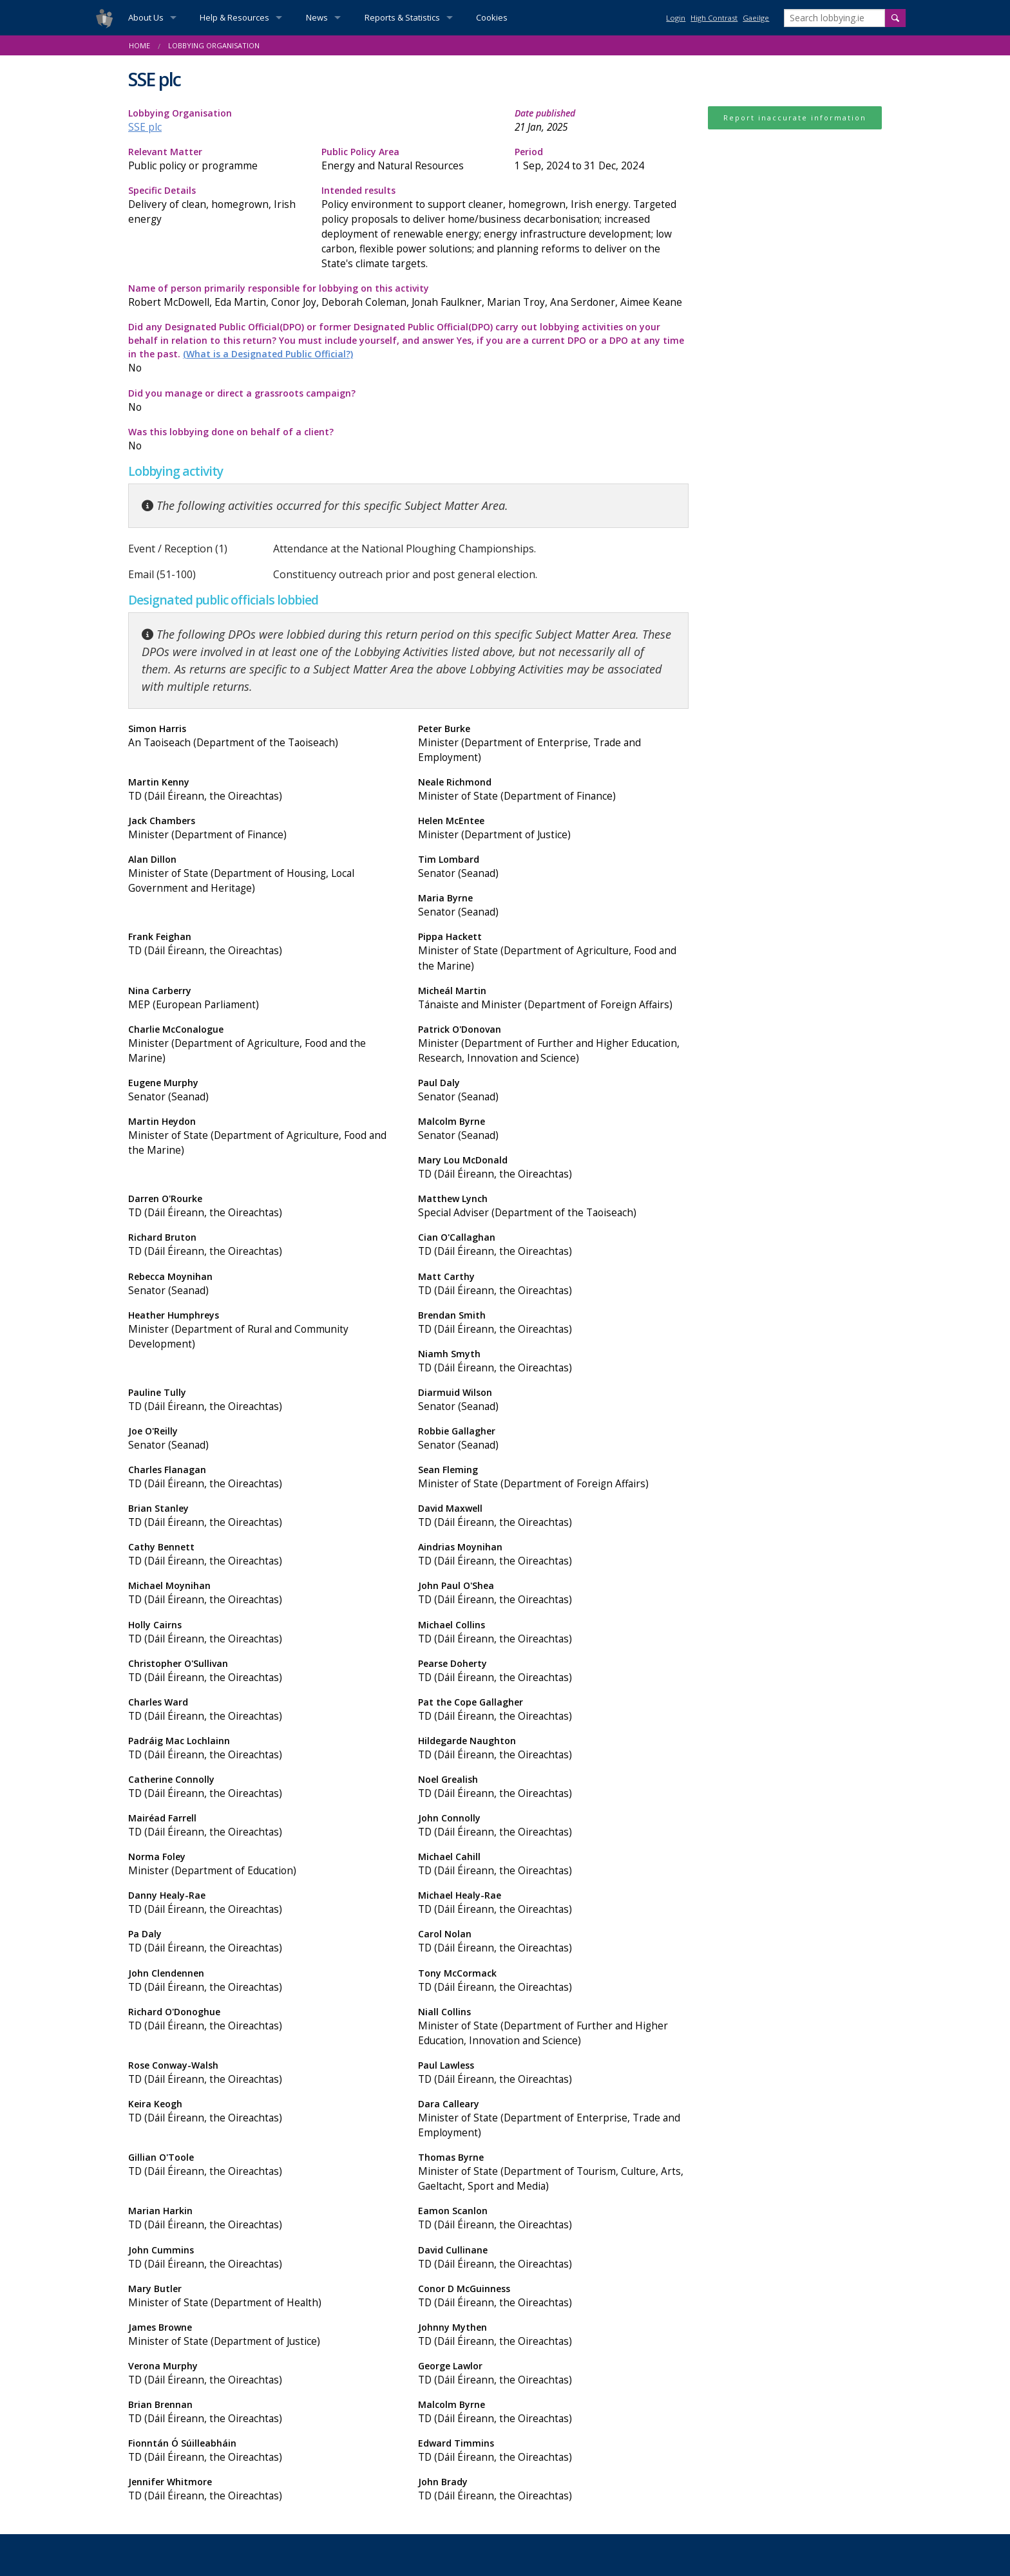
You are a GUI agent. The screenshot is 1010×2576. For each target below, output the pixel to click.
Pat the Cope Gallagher (553, 1710)
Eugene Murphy (263, 1090)
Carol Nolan (553, 1941)
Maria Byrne (553, 905)
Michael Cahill (553, 1864)
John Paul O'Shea (553, 1593)
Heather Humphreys (263, 1330)
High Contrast (714, 18)
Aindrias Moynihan (553, 1554)
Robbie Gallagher (553, 1439)
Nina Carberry (263, 998)
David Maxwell (553, 1516)
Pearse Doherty (553, 1671)
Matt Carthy (553, 1284)
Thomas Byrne (553, 2172)
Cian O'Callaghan (553, 1245)
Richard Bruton (263, 1245)
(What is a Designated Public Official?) (268, 354)
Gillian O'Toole (263, 2165)
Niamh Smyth (553, 1361)
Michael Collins (553, 1632)
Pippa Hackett (553, 951)
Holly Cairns (263, 1632)
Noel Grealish (553, 1787)
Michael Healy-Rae (553, 1903)
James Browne (263, 2335)
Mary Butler (263, 2296)
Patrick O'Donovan (553, 1044)
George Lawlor (553, 2373)
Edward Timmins (553, 2451)
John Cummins (263, 2257)
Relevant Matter (215, 159)
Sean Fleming (553, 1477)
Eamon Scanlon (553, 2218)
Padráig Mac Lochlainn (263, 1748)
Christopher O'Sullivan (263, 1671)
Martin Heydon (263, 1136)
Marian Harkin (263, 2218)
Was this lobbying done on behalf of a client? (263, 439)
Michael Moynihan (263, 1593)
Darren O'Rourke (263, 1206)
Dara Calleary (553, 2119)
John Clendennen (263, 1981)
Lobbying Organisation (214, 45)
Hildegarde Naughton (553, 1748)
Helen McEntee (553, 828)
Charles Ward (263, 1710)
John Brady (553, 2489)
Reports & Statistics (402, 17)
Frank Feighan (263, 944)
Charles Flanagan (263, 1477)
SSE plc (145, 127)
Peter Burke (553, 743)
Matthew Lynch (553, 1206)
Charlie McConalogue (263, 1044)
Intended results (505, 228)
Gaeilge (756, 18)
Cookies (492, 17)
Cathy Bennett (263, 1554)
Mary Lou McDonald (553, 1167)
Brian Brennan (263, 2412)
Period (602, 159)
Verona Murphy (263, 2373)
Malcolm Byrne (553, 1129)
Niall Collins (553, 2027)
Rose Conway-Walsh (263, 2073)
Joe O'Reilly (263, 1439)
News (317, 17)
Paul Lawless (553, 2073)
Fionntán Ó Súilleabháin (263, 2451)
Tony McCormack (553, 1981)
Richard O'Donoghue (263, 2019)
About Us (146, 17)
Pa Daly (263, 1941)
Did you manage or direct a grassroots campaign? (263, 401)
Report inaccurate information (794, 117)
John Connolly (553, 1825)
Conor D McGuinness (553, 2296)
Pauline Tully (263, 1400)
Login (675, 18)
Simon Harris (263, 736)
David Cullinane (553, 2257)
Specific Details (215, 205)
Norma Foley (263, 1864)
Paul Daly (553, 1090)
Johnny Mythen (553, 2335)
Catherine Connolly (263, 1787)
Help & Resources (234, 17)
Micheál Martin (553, 998)
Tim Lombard (553, 867)
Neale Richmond (553, 790)
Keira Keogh (263, 2111)
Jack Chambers (263, 828)
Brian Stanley (263, 1516)
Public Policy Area (408, 159)
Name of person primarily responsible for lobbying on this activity (408, 296)
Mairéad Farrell (263, 1825)
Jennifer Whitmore (263, 2489)
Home (139, 45)
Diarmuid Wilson (553, 1400)
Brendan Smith (553, 1323)
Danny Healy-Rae (263, 1903)
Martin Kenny (263, 790)
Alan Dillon (263, 874)
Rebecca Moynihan (263, 1284)
